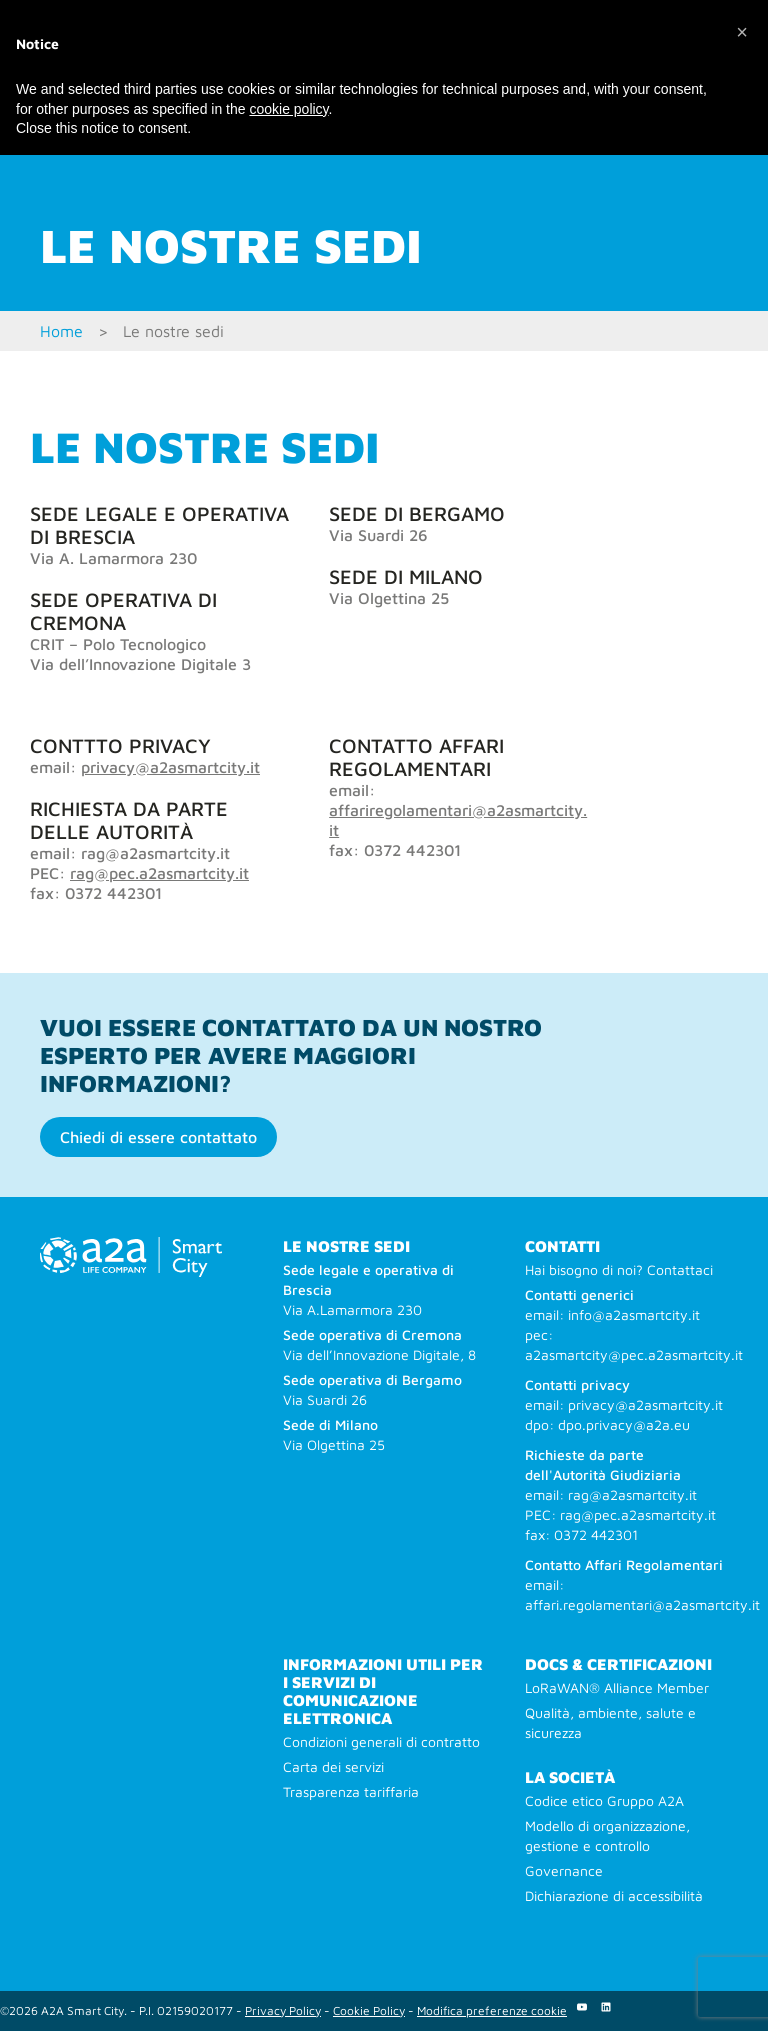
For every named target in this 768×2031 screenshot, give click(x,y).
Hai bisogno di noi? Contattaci (619, 1269)
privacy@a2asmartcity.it (170, 767)
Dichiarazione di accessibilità (614, 1895)
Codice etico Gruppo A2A (604, 1800)
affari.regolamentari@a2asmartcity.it (642, 1604)
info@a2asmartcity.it (634, 1314)
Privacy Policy (283, 2010)
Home (61, 331)
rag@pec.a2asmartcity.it (159, 873)
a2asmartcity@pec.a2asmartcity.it (634, 1354)
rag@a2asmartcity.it (632, 1494)
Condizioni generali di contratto (381, 1741)
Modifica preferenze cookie (492, 2010)
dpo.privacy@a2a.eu (624, 1424)
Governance (564, 1870)
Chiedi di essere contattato (158, 1137)
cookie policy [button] (288, 109)
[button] (742, 32)
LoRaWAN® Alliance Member (617, 1687)
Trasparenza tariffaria (351, 1791)
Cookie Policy (369, 2010)
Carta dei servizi (333, 1766)
